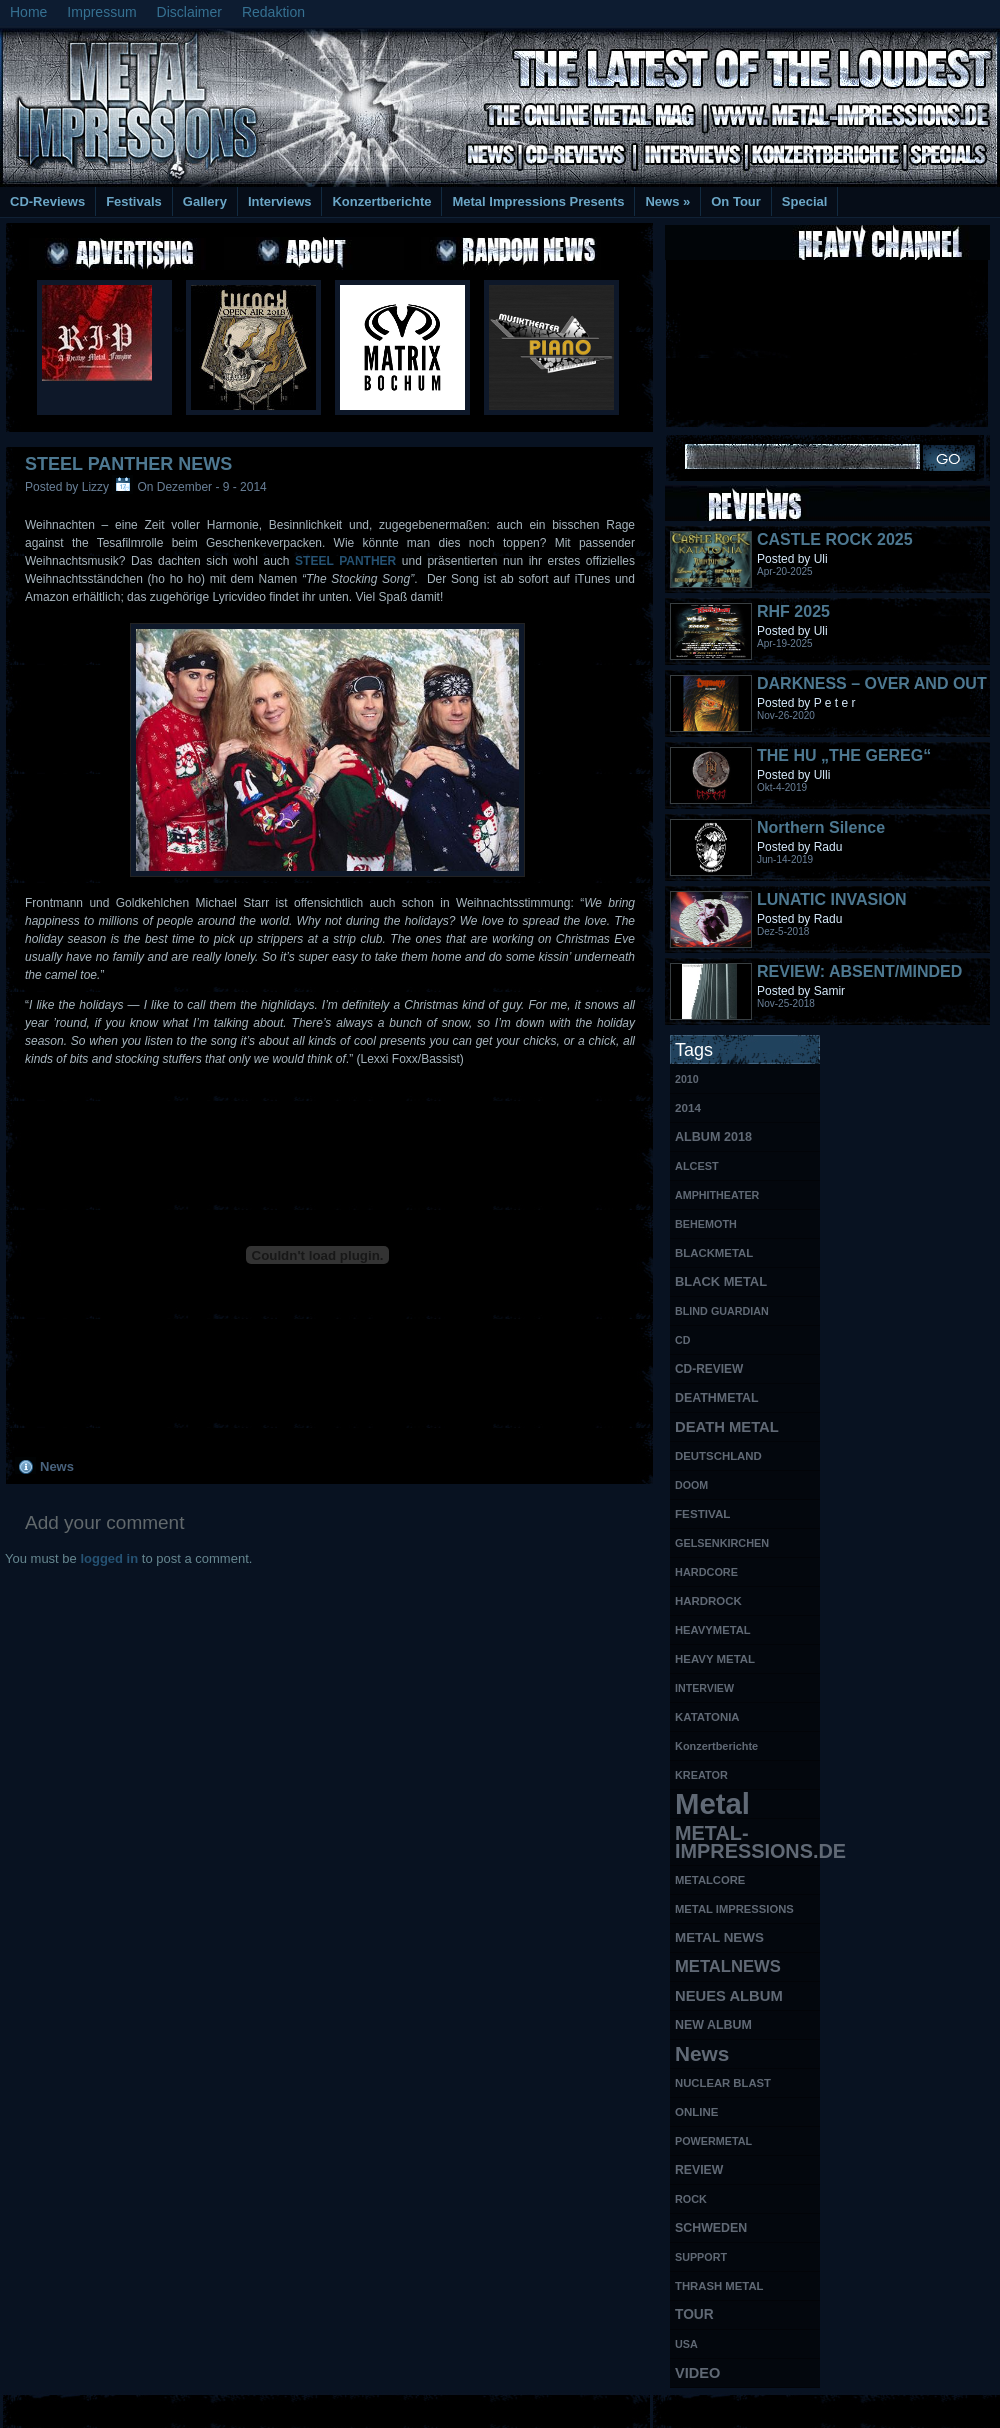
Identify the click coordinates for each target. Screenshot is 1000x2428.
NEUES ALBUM (729, 1996)
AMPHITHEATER (717, 1195)
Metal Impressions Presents (538, 201)
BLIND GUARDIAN (722, 1311)
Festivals (134, 201)
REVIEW (699, 2170)
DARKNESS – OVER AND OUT (872, 683)
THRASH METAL (719, 2286)
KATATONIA (707, 1717)
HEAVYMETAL (713, 1630)
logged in (109, 1558)
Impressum (101, 12)
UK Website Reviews (843, 2408)
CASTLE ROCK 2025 (835, 539)
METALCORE (710, 1880)
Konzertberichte (381, 201)
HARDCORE (706, 1572)
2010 (687, 1079)
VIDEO (697, 2373)
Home (28, 12)
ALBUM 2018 (713, 1137)
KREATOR (701, 1775)
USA (686, 2344)
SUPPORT (701, 2257)
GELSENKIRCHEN (722, 1543)
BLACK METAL (721, 1281)
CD (682, 1340)
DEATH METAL (727, 1427)
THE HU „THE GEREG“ (844, 755)
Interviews (280, 201)
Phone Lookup (949, 2408)
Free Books (83, 2408)
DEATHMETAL (717, 1398)
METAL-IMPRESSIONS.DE (747, 1842)
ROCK (691, 2199)
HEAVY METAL (715, 1659)
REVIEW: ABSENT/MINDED (859, 971)
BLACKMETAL (714, 1253)
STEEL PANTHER (345, 561)
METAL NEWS (719, 1937)
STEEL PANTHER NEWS (128, 464)
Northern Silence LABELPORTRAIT (824, 836)
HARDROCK (708, 1601)
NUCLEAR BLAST (723, 2083)
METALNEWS (728, 1966)
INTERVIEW (704, 1688)
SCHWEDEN (711, 2228)
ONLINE (696, 2112)
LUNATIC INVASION (832, 899)
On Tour (736, 201)
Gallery (205, 201)
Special (805, 201)
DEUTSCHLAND (718, 1456)
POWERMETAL (713, 2141)
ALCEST (697, 1166)
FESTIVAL (702, 1513)
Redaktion (273, 12)
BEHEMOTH (706, 1224)
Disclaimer (189, 12)
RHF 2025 (793, 611)
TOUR (694, 2314)
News (667, 201)
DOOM (691, 1485)
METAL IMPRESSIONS (734, 1909)
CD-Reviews (47, 201)
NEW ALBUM (713, 2025)
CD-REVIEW (709, 1369)
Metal (712, 1804)
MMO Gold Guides (727, 2408)
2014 (688, 1107)
